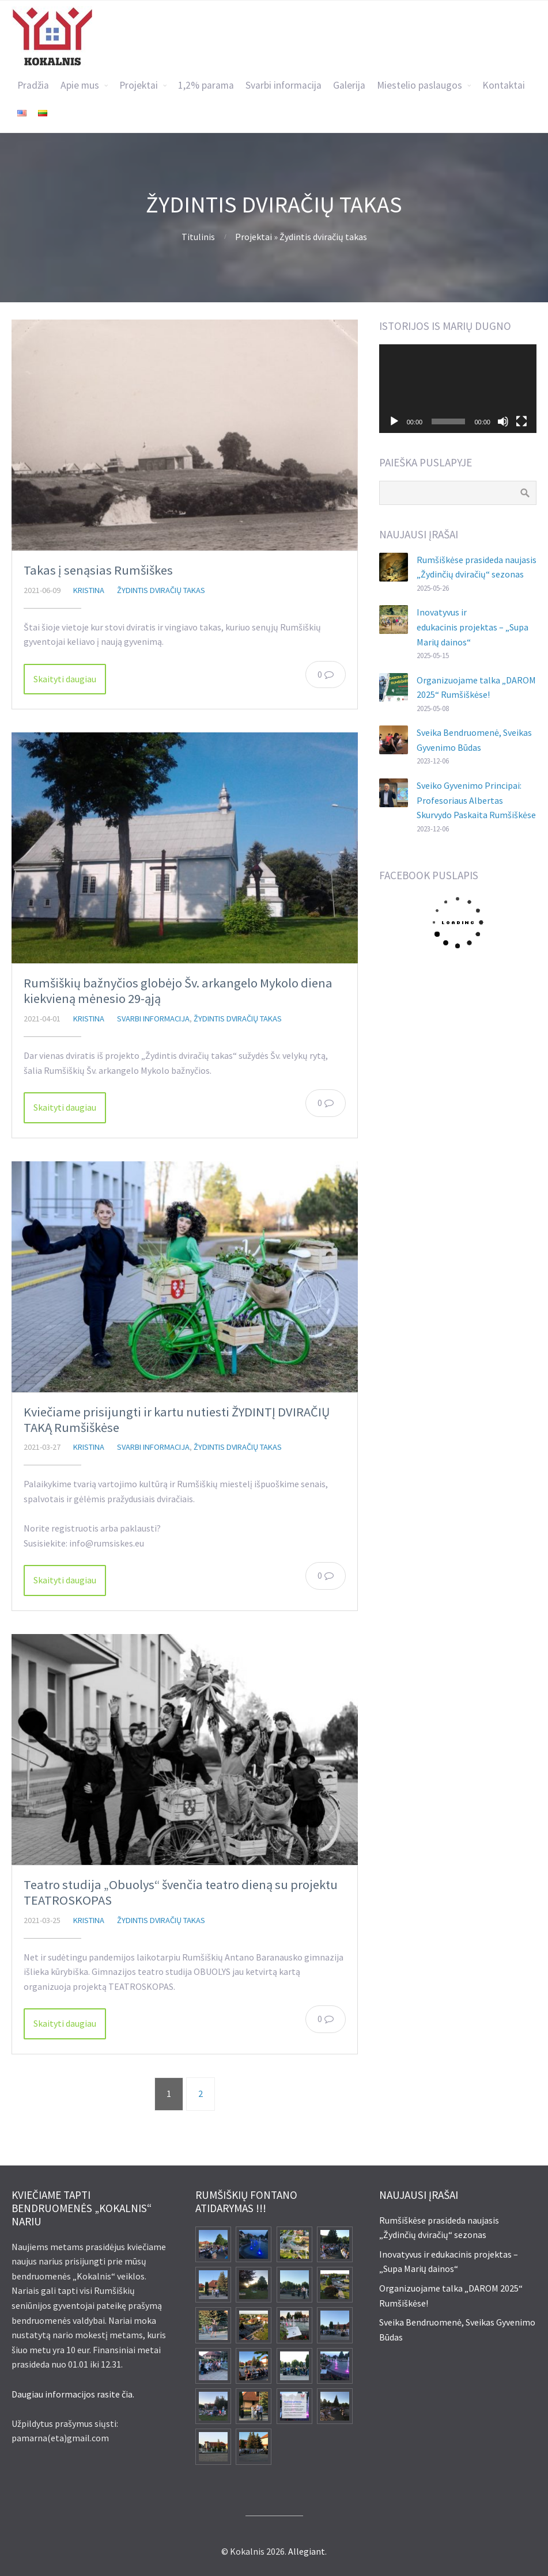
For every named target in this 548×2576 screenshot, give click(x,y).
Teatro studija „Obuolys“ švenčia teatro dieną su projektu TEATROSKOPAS (181, 1892)
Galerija (349, 85)
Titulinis (198, 236)
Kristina (88, 590)
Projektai (138, 85)
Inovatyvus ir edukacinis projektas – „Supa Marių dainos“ (472, 626)
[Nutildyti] (503, 421)
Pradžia (33, 85)
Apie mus (80, 85)
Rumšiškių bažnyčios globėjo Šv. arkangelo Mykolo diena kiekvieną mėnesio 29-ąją (178, 990)
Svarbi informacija (283, 85)
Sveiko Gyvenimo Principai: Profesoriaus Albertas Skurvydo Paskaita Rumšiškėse (476, 800)
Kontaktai (503, 85)
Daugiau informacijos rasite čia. (73, 2394)
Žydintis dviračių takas (323, 236)
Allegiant (306, 2551)
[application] (457, 388)
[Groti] (394, 421)
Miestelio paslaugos (419, 85)
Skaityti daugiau (64, 679)
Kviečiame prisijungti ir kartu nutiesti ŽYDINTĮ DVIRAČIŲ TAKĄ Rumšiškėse (177, 1419)
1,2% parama (206, 85)
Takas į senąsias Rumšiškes (98, 570)
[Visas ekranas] (521, 421)
